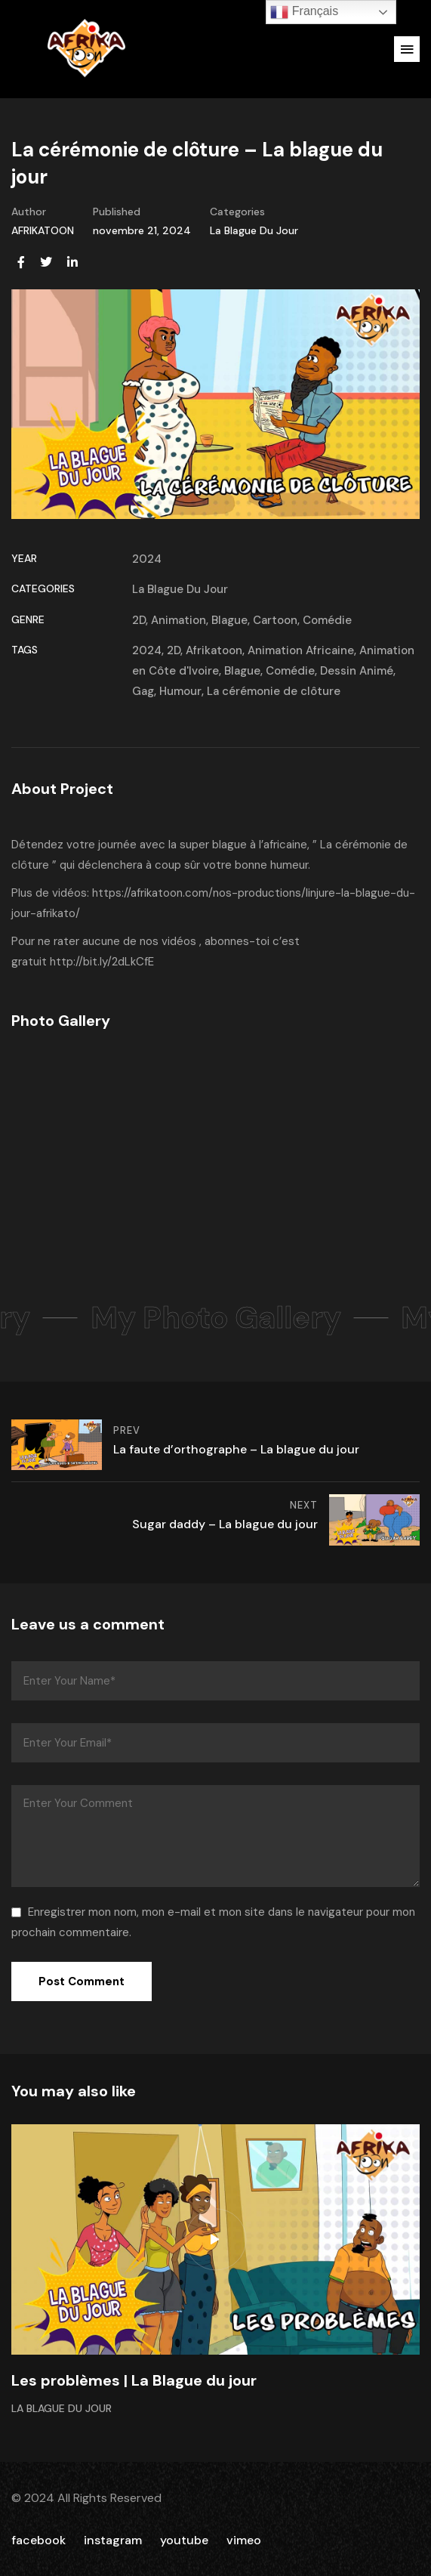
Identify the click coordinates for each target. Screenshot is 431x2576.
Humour (180, 691)
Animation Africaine (301, 650)
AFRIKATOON (42, 230)
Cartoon (275, 620)
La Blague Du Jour (254, 230)
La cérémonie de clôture (273, 691)
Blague (229, 620)
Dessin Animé (356, 670)
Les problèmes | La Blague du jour (134, 2380)
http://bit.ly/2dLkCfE (102, 961)
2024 (147, 559)
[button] (407, 49)
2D (139, 620)
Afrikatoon (214, 650)
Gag (143, 691)
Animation (178, 620)
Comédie (327, 620)
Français (304, 12)
